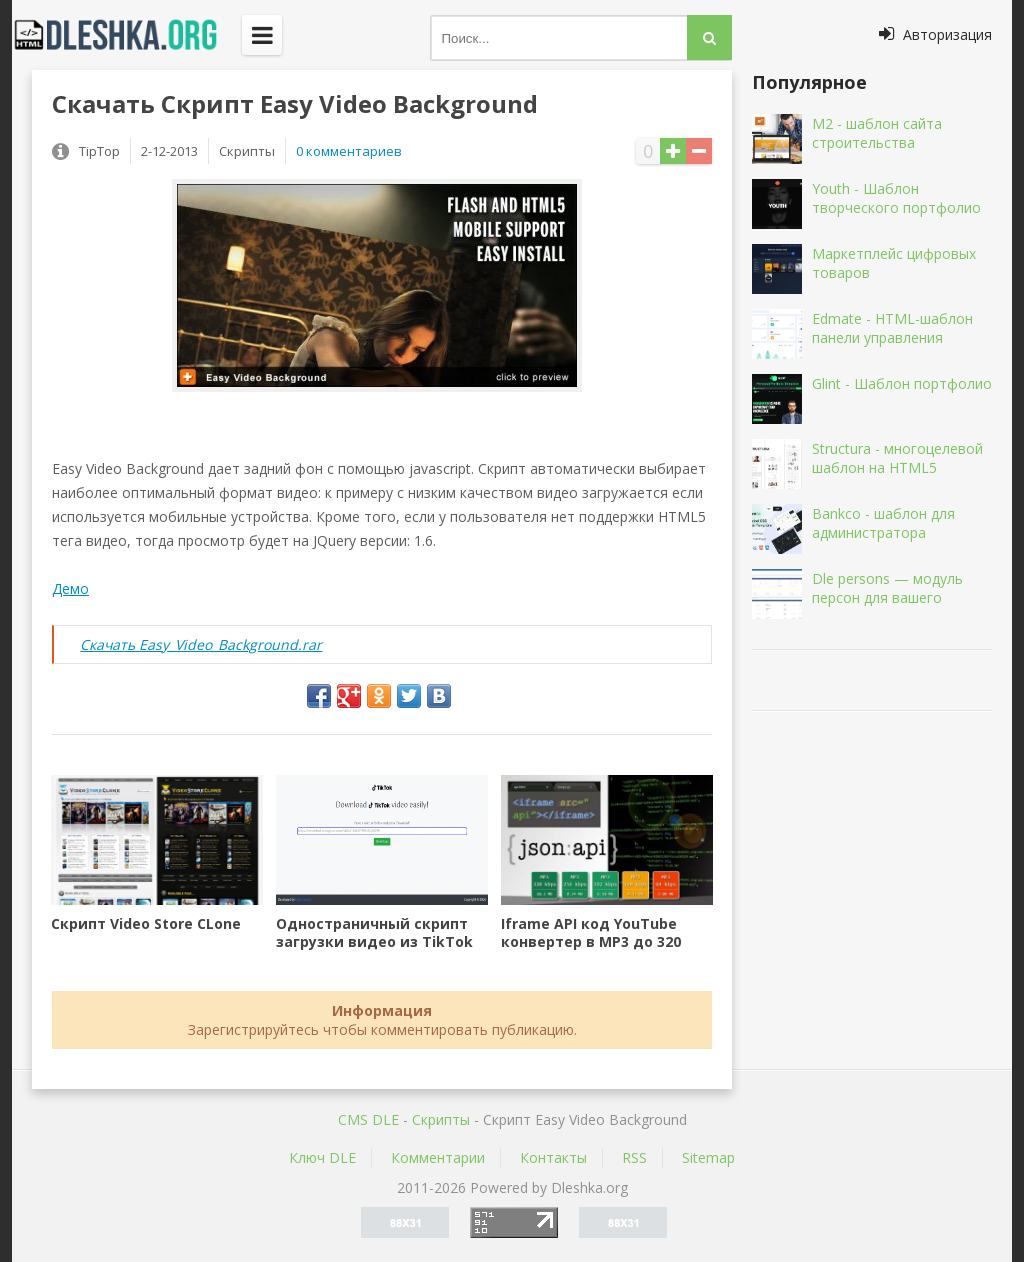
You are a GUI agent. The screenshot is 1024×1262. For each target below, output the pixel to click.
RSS (634, 1157)
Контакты (553, 1157)
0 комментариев (349, 151)
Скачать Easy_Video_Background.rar (201, 644)
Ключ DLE (322, 1157)
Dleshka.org (127, 35)
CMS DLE (368, 1119)
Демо (70, 588)
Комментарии (438, 1157)
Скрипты (441, 1119)
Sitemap (708, 1157)
